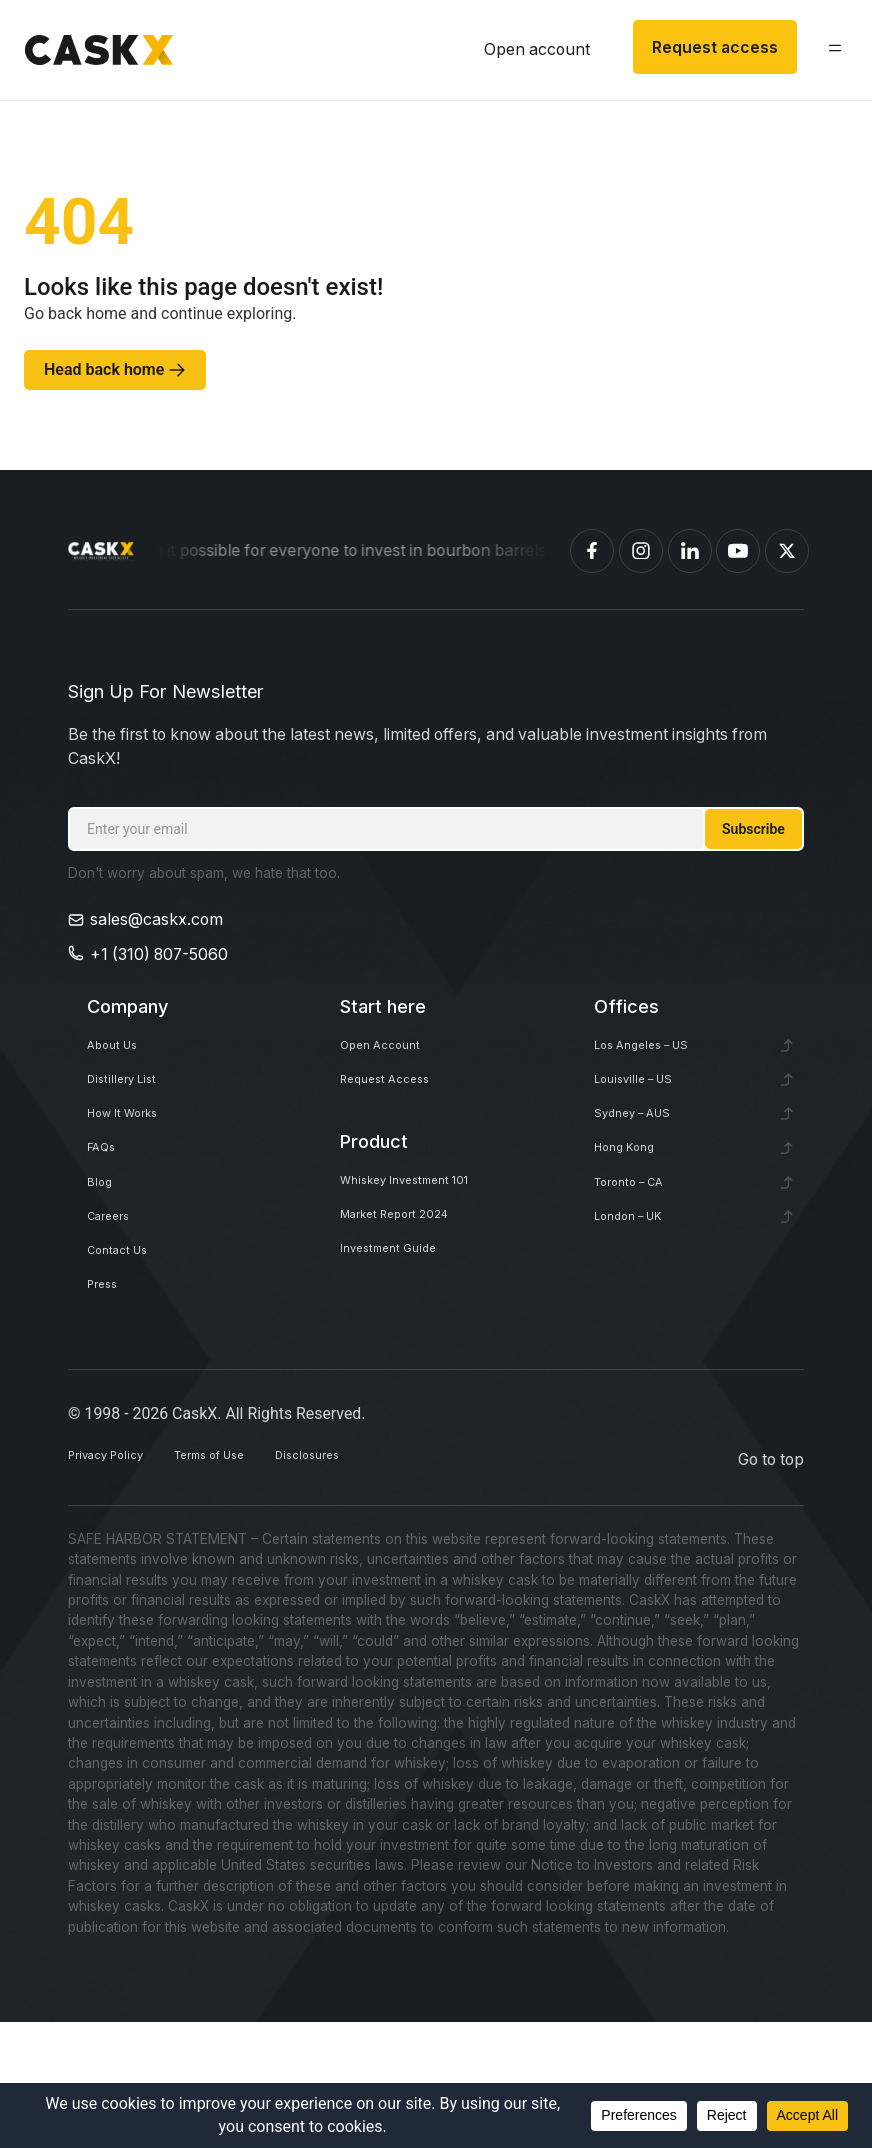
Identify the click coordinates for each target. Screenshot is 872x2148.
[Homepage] (101, 551)
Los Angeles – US (659, 1052)
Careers (116, 1302)
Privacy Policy (119, 1584)
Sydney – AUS (648, 1152)
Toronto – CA (642, 1252)
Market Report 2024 (414, 1268)
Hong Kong (635, 1202)
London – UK (642, 1302)
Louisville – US (648, 1102)
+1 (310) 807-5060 (159, 954)
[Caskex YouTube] (738, 551)
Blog (103, 1252)
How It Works (137, 1152)
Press (107, 1402)
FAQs (107, 1202)
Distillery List (133, 1102)
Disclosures (405, 1584)
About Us (122, 1052)
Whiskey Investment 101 (430, 1219)
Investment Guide (405, 1318)
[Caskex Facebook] (592, 551)
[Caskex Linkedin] (690, 551)
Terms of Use (267, 1584)
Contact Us (128, 1352)
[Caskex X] (787, 551)
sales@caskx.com (156, 919)
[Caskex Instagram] (641, 551)
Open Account (394, 1052)
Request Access (399, 1102)
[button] (826, 52)
